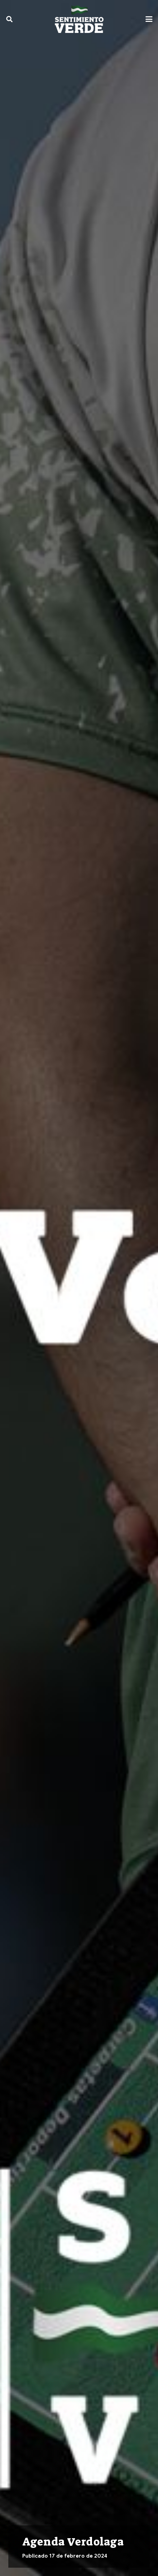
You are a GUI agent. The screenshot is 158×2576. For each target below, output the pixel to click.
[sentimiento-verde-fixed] (79, 19)
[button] (9, 19)
